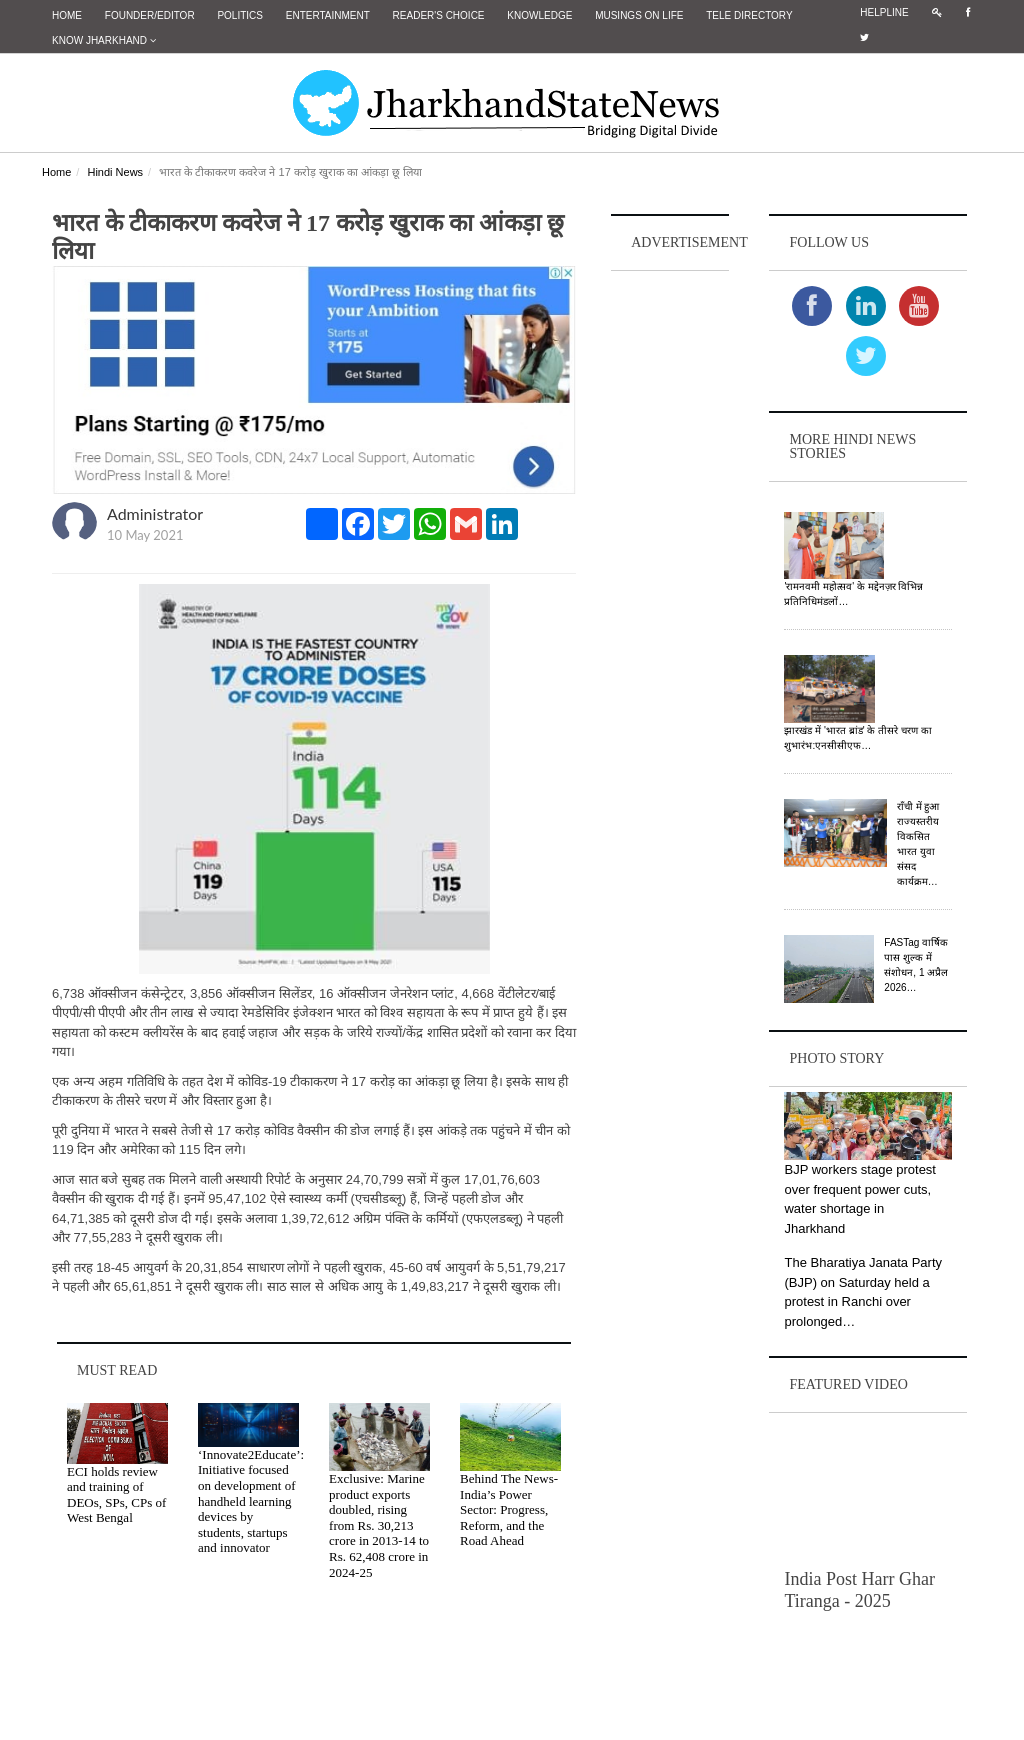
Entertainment (328, 15)
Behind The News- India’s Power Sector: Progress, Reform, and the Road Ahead (509, 1509)
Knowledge (539, 15)
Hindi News (115, 172)
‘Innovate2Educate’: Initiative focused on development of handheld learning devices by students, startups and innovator (251, 1501)
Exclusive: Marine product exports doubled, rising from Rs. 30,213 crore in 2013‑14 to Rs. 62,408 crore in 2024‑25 (379, 1525)
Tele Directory (749, 15)
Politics (240, 15)
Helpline (884, 12)
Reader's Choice (439, 15)
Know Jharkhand (104, 40)
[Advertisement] (670, 576)
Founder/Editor (150, 15)
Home (67, 15)
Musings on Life (639, 15)
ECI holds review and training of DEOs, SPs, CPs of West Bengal (116, 1495)
